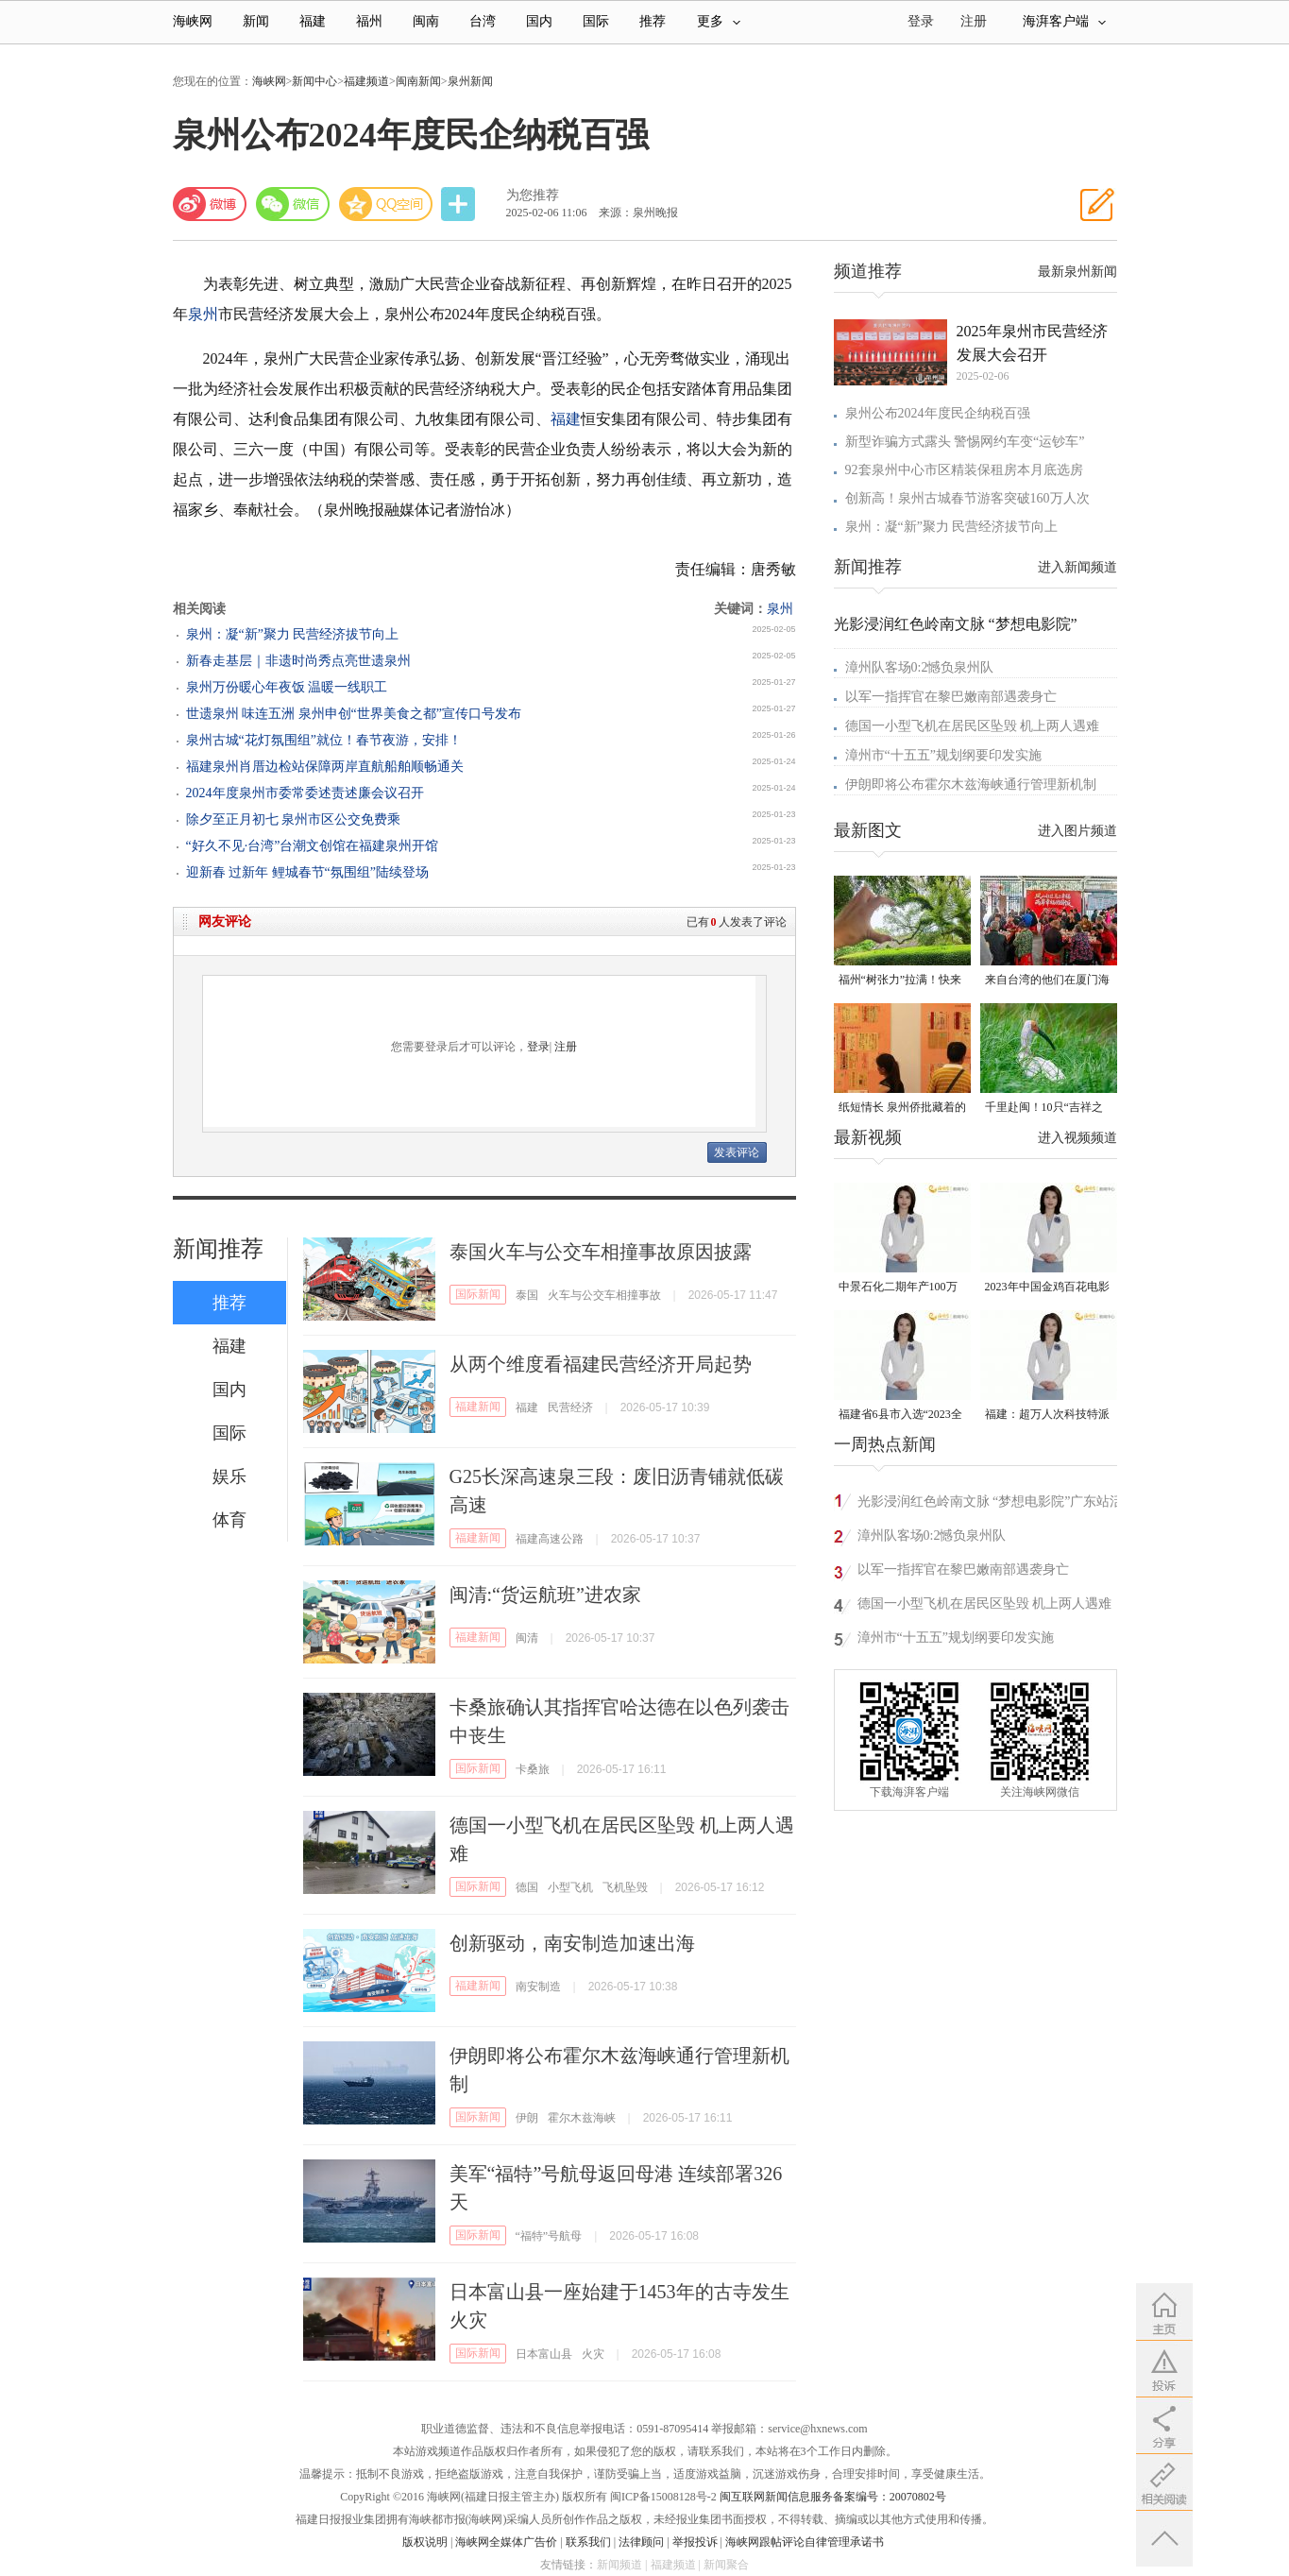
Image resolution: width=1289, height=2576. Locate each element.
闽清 (527, 1638)
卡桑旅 (533, 1769)
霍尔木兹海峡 (582, 2117)
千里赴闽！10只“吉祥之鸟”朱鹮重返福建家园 (1044, 1108)
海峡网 (192, 21)
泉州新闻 (470, 81)
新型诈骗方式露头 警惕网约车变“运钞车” (965, 442)
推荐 (652, 21)
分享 (460, 204)
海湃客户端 (1064, 21)
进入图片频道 (1077, 831)
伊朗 (527, 2117)
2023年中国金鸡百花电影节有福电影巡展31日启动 (1047, 1288)
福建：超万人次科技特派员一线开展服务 (1047, 1415)
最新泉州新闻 (1077, 271)
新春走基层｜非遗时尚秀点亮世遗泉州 (298, 661)
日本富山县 (544, 2354)
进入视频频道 (1077, 1138)
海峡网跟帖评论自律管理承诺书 (804, 2542)
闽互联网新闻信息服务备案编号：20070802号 (833, 2496)
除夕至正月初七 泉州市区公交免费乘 (293, 819)
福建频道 (366, 81)
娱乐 (229, 1476)
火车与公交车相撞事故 (604, 1295)
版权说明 (425, 2542)
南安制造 (538, 1986)
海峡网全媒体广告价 (506, 2542)
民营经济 (570, 1407)
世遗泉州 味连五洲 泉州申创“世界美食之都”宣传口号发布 (353, 714)
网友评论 (224, 921)
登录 (538, 1046)
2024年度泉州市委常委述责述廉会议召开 (305, 793)
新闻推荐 (218, 1249)
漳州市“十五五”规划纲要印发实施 (943, 755)
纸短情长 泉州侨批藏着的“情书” (902, 1108)
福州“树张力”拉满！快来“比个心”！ (900, 981)
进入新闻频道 (1077, 567)
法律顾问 (641, 2542)
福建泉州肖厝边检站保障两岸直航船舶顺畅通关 (325, 766)
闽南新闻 (418, 81)
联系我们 (588, 2542)
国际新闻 (477, 1294)
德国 (527, 1887)
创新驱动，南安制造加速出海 (572, 1943)
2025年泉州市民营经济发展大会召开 (1032, 343)
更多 (718, 21)
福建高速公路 (550, 1538)
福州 (369, 21)
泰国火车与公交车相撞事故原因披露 (600, 1251)
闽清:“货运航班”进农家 (545, 1594)
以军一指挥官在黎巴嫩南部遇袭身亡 (951, 697)
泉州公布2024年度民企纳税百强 (937, 413)
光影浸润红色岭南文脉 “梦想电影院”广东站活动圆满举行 (990, 1504)
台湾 (482, 21)
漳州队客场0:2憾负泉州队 (919, 667)
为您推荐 (532, 195)
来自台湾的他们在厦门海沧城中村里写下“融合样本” (1047, 981)
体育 (229, 1519)
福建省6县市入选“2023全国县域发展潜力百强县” (900, 1415)
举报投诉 (695, 2542)
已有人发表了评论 (737, 922)
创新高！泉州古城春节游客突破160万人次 (967, 498)
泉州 (203, 314)
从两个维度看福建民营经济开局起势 (600, 1364)
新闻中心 (314, 81)
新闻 (256, 21)
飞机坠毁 (625, 1887)
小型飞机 (570, 1887)
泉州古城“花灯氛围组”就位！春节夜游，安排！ (324, 740)
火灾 (593, 2354)
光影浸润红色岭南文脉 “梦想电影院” (955, 624)
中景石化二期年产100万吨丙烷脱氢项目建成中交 (901, 1288)
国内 (539, 21)
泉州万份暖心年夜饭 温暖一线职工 (287, 687)
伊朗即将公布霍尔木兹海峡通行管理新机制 (970, 784)
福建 (312, 21)
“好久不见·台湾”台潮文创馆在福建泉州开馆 (312, 846)
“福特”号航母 (549, 2236)
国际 (596, 21)
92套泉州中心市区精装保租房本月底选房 (964, 470)
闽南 (426, 21)
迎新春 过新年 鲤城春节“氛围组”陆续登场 (307, 872)
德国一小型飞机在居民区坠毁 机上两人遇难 (972, 726)
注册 (973, 21)
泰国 (527, 1295)
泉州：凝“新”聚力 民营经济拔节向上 (292, 634)
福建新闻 (477, 1406)
